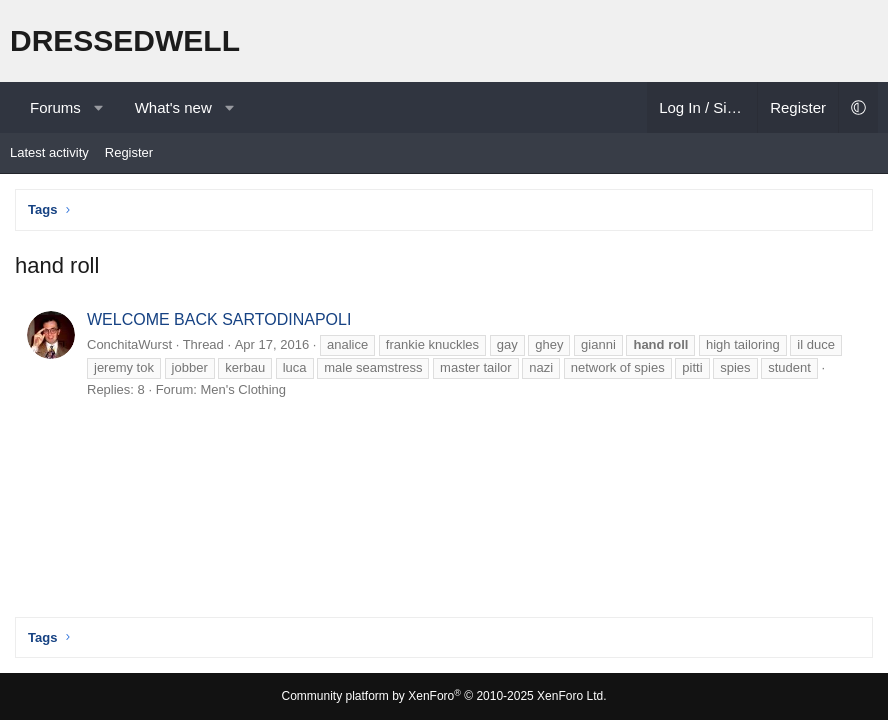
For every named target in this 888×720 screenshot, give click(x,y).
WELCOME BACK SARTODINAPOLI (219, 319)
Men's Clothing (243, 389)
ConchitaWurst (129, 344)
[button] (98, 107)
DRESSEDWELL (125, 40)
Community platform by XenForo (444, 696)
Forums (55, 107)
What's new (173, 107)
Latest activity (49, 152)
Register (129, 152)
